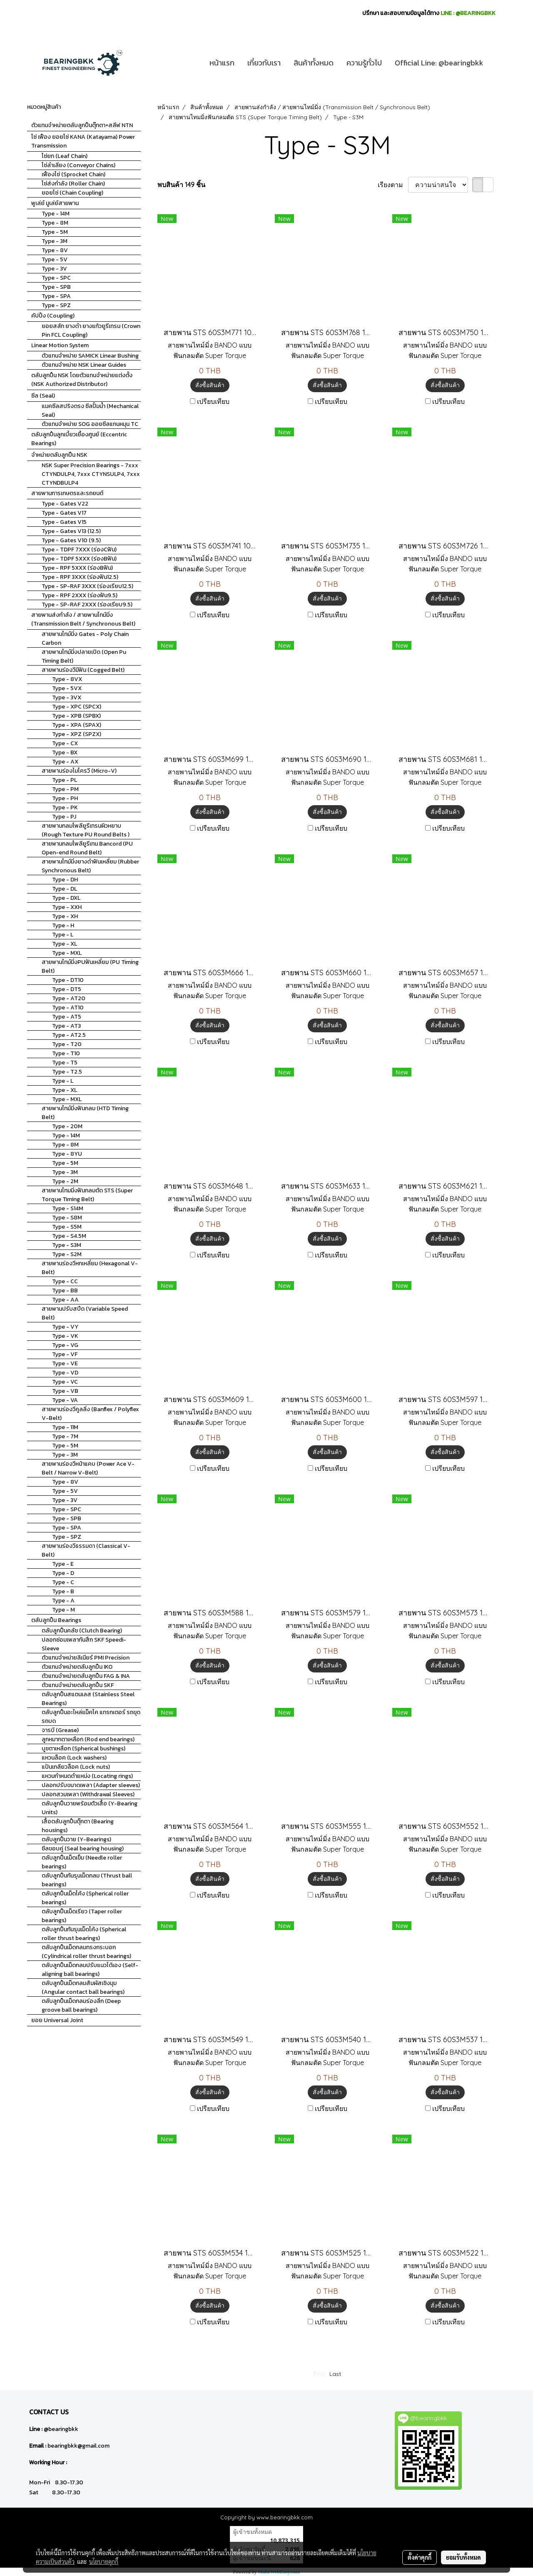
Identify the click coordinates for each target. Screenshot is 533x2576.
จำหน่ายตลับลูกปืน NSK (59, 455)
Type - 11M (65, 1427)
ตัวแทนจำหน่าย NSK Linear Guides (84, 364)
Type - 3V (54, 268)
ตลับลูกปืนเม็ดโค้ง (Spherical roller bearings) (85, 1898)
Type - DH (65, 879)
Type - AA (65, 1299)
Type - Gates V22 (65, 503)
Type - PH (65, 798)
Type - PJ (64, 816)
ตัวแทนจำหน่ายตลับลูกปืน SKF (78, 1685)
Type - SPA (56, 296)
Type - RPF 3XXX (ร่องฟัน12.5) (80, 577)
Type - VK (65, 1336)
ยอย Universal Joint (57, 2020)
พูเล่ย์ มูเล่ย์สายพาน (55, 203)
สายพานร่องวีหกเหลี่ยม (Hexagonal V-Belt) (90, 1268)
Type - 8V (55, 250)
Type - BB (65, 1290)
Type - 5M (55, 232)
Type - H (63, 925)
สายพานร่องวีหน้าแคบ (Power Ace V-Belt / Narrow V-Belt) (88, 1468)
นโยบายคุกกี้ (103, 2561)
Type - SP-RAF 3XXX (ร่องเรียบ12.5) (87, 586)
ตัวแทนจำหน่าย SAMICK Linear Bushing (90, 355)
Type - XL (64, 943)
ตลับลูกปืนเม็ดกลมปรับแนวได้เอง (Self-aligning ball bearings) (90, 1969)
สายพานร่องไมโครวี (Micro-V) (79, 770)
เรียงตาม (393, 184)
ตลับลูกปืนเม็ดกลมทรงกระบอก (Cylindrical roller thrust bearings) (86, 1951)
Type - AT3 (66, 1025)
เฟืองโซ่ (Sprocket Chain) (73, 174)
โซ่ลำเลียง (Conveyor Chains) (78, 165)
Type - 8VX (67, 679)
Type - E (63, 1564)
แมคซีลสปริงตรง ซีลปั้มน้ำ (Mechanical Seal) (90, 410)
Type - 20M (67, 1126)
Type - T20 (67, 1044)
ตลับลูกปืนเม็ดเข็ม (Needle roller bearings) (82, 1862)
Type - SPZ (56, 305)
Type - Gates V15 (64, 522)
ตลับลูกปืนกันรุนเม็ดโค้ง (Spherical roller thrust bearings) (84, 1934)
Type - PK (65, 807)
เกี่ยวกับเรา (264, 62)
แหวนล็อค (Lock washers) (74, 1757)
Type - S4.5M (69, 1236)
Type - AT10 (68, 1007)
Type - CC (65, 1281)
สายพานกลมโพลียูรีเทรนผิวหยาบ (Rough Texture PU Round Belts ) (86, 830)
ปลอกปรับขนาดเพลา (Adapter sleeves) (91, 1785)
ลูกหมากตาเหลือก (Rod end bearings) (88, 1739)
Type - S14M (67, 1208)
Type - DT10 (68, 980)
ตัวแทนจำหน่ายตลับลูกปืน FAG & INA (86, 1676)
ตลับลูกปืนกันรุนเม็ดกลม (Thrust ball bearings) (87, 1880)
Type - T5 (64, 1062)
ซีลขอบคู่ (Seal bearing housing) (83, 1848)
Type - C (63, 1582)
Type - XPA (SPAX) (76, 725)
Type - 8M (55, 222)
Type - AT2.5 (69, 1035)
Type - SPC (56, 277)
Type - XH (65, 916)
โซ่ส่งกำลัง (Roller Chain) (73, 183)
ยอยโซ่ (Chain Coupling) (72, 192)
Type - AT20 (68, 998)
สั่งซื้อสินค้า (209, 385)
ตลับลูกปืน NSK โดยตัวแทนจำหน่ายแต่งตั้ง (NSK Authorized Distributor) (81, 379)
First (319, 2374)
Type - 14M (56, 213)
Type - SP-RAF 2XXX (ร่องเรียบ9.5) (87, 604)
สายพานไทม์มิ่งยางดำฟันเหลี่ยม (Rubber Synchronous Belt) (90, 866)
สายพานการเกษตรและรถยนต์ (67, 493)
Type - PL (64, 780)
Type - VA (65, 1400)
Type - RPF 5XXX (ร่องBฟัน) (77, 567)
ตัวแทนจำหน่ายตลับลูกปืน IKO (77, 1666)
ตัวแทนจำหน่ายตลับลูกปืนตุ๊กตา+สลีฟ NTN (82, 125)
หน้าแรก (221, 62)
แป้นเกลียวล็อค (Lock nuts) (76, 1766)
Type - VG (65, 1345)
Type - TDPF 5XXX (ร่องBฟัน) (79, 558)
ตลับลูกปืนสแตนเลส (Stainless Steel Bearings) (88, 1698)
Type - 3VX (66, 697)
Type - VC (65, 1381)
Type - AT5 (66, 1016)
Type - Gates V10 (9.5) (71, 540)
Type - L (62, 934)
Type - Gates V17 (64, 512)
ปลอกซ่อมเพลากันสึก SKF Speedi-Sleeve (84, 1644)
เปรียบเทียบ (213, 401)
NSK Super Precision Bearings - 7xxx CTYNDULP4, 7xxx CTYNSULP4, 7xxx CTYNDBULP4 (91, 474)
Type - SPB (56, 287)
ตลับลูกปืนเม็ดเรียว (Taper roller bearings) (82, 1916)
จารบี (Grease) (60, 1730)
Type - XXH (67, 907)
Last (335, 2374)
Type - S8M (67, 1217)
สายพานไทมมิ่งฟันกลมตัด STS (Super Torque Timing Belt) (87, 1195)
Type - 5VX (67, 688)
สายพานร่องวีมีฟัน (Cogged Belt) (83, 670)
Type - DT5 (66, 989)
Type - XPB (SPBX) (76, 715)
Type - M (63, 1609)
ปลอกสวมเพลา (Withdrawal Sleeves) (88, 1794)
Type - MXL (67, 953)
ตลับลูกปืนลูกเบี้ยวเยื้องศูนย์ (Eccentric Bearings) (79, 439)
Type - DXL (66, 898)
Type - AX (65, 761)
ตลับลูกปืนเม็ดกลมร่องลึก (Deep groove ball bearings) (81, 2005)
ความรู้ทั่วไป (364, 62)
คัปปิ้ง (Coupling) (53, 315)
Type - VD (65, 1372)
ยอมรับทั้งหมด (463, 2557)
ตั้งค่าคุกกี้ (419, 2557)
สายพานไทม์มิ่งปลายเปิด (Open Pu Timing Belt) (84, 656)
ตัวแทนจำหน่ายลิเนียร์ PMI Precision (86, 1657)
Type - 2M (65, 1181)
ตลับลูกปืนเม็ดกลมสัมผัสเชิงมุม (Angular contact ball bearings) (83, 1987)
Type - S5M (67, 1226)
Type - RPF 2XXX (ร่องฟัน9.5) (79, 595)
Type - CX (65, 743)
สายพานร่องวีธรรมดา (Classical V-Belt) (86, 1550)
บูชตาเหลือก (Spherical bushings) (83, 1748)
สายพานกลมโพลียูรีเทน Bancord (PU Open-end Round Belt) (87, 848)
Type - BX (64, 752)
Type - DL (64, 888)
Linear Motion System (60, 345)
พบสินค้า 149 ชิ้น (181, 184)
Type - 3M (54, 241)
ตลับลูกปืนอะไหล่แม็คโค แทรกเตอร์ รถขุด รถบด (91, 1716)
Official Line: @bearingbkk (439, 62)
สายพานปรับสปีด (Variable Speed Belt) (85, 1313)
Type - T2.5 (67, 1071)
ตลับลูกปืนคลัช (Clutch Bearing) (82, 1630)
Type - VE (65, 1363)
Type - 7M (65, 1436)
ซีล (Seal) (43, 395)
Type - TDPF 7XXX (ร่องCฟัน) (79, 549)
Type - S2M (67, 1254)
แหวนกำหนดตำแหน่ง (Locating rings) (87, 1776)
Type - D (63, 1573)
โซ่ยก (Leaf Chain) (64, 156)
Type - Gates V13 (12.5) (71, 531)
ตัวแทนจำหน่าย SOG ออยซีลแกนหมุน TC (90, 424)
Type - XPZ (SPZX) (76, 734)
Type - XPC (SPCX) (76, 706)
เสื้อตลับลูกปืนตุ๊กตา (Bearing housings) (78, 1826)
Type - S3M (66, 1245)
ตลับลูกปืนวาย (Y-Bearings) (76, 1839)
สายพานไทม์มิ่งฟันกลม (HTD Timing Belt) (85, 1113)
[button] (497, 63)
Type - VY (65, 1326)
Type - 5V (54, 259)
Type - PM (65, 789)
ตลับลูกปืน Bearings (56, 1620)
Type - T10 (66, 1053)
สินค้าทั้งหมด (314, 62)
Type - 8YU (67, 1153)
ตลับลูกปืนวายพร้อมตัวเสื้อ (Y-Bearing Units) (89, 1808)
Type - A (63, 1600)
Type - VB (65, 1391)
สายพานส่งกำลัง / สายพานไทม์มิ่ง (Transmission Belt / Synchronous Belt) (83, 619)
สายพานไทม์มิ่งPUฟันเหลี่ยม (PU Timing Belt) (90, 966)
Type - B (63, 1591)
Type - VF (64, 1354)
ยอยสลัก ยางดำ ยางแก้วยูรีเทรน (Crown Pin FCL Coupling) (91, 330)
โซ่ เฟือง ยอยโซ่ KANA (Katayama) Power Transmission (83, 141)
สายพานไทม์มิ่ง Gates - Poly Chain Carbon (85, 638)
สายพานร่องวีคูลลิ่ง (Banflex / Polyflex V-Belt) (90, 1413)
